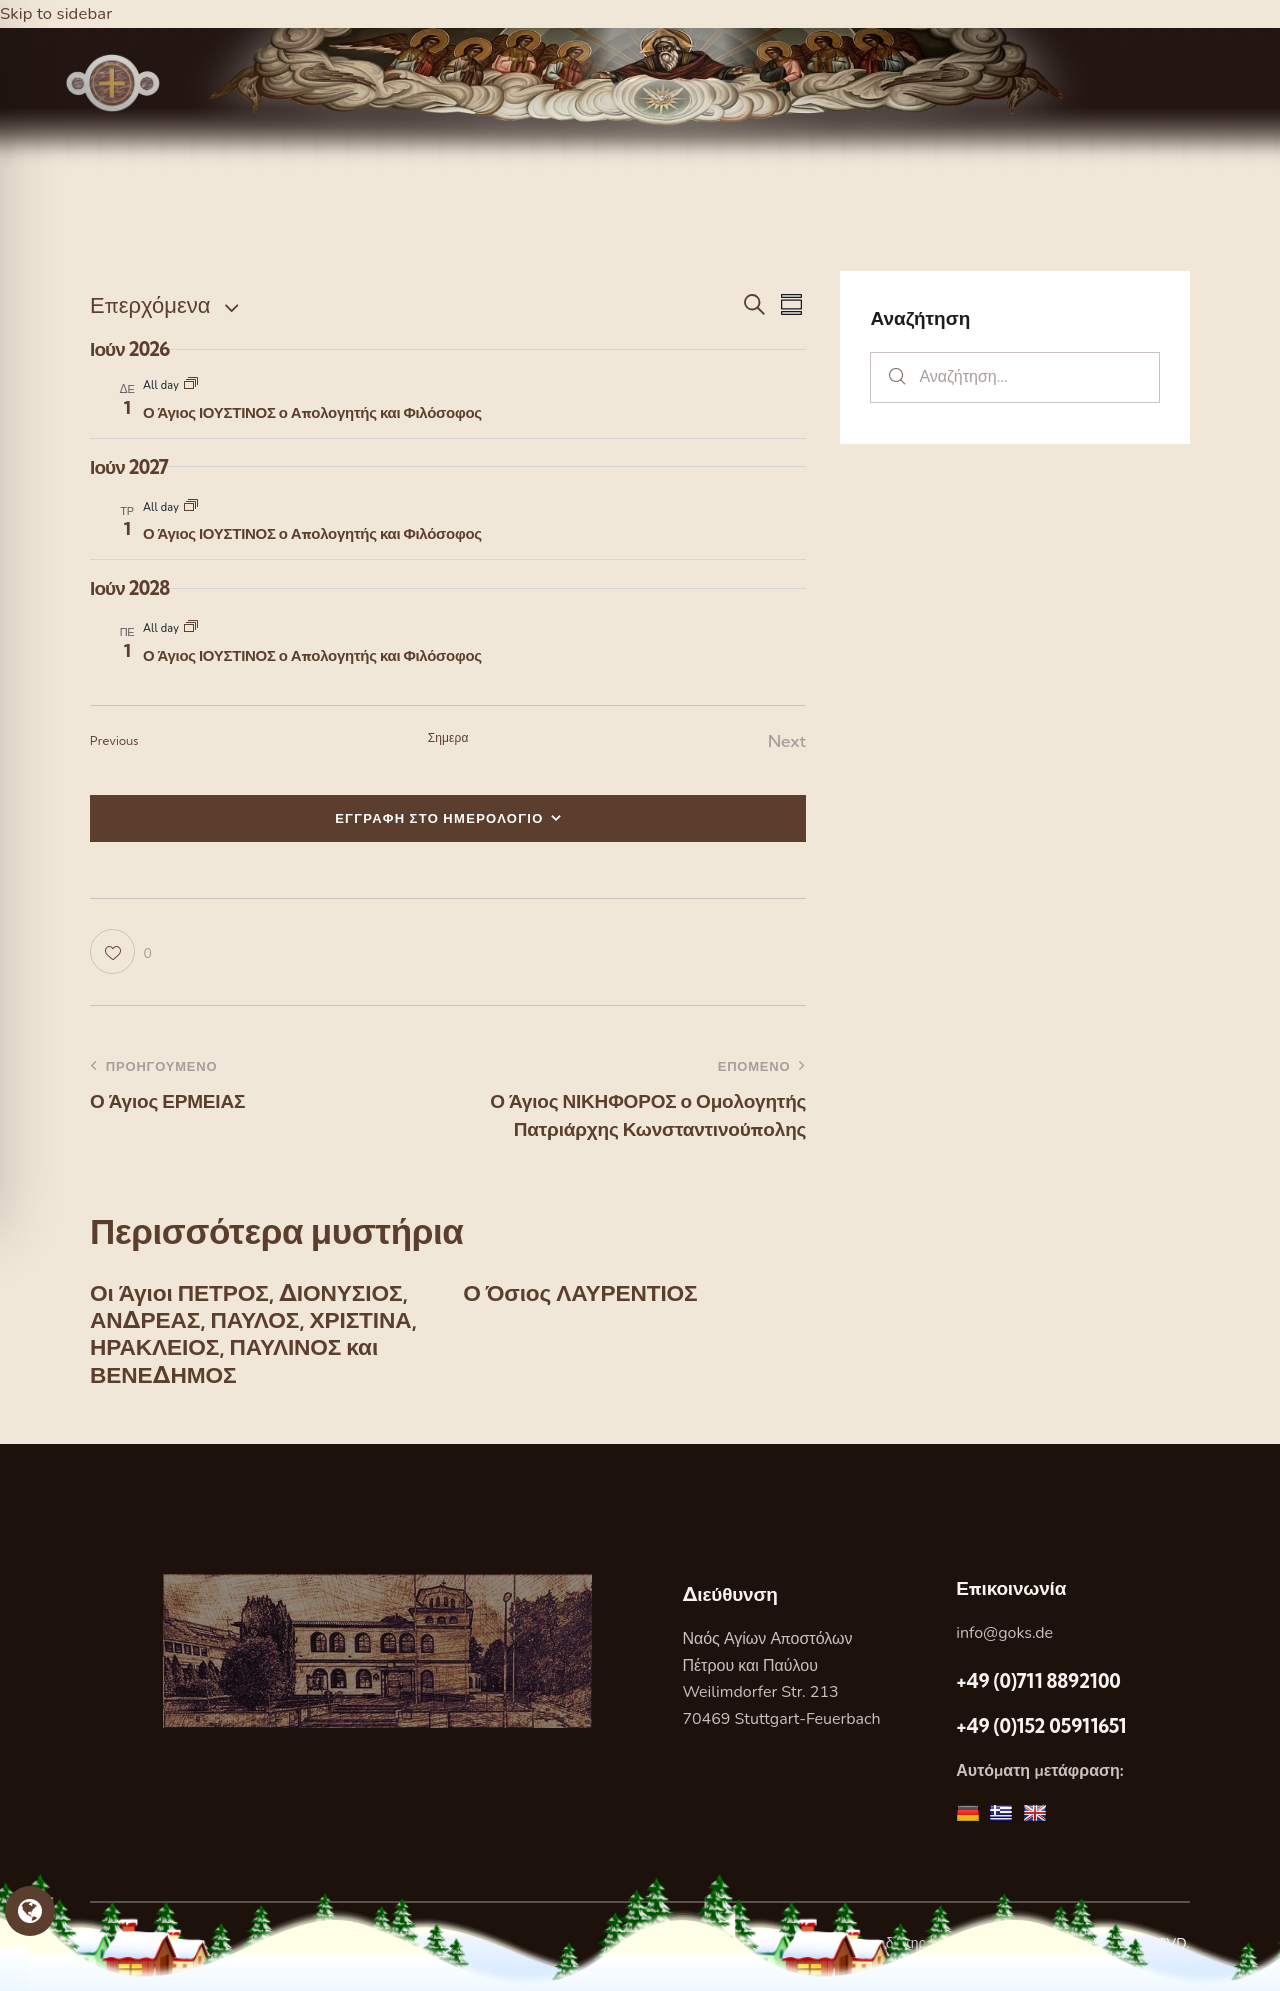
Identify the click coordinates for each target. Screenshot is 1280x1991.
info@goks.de (1004, 1640)
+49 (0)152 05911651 (1041, 1733)
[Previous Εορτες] (114, 741)
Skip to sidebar (57, 13)
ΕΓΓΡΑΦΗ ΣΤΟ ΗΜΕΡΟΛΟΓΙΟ (439, 818)
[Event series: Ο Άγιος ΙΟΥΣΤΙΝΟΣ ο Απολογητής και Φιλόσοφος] (191, 385)
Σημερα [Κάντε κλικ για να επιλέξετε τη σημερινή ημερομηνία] (448, 737)
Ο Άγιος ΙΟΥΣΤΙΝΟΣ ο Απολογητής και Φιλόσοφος (312, 412)
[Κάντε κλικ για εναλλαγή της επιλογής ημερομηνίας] (150, 305)
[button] (121, 952)
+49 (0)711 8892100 (1038, 1687)
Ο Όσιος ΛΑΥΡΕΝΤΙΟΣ (586, 1294)
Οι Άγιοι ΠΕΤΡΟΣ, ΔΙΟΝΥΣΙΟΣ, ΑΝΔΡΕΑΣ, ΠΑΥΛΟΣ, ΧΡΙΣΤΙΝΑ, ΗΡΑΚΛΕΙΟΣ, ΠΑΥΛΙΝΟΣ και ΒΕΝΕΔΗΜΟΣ (257, 1337)
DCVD (1167, 1950)
